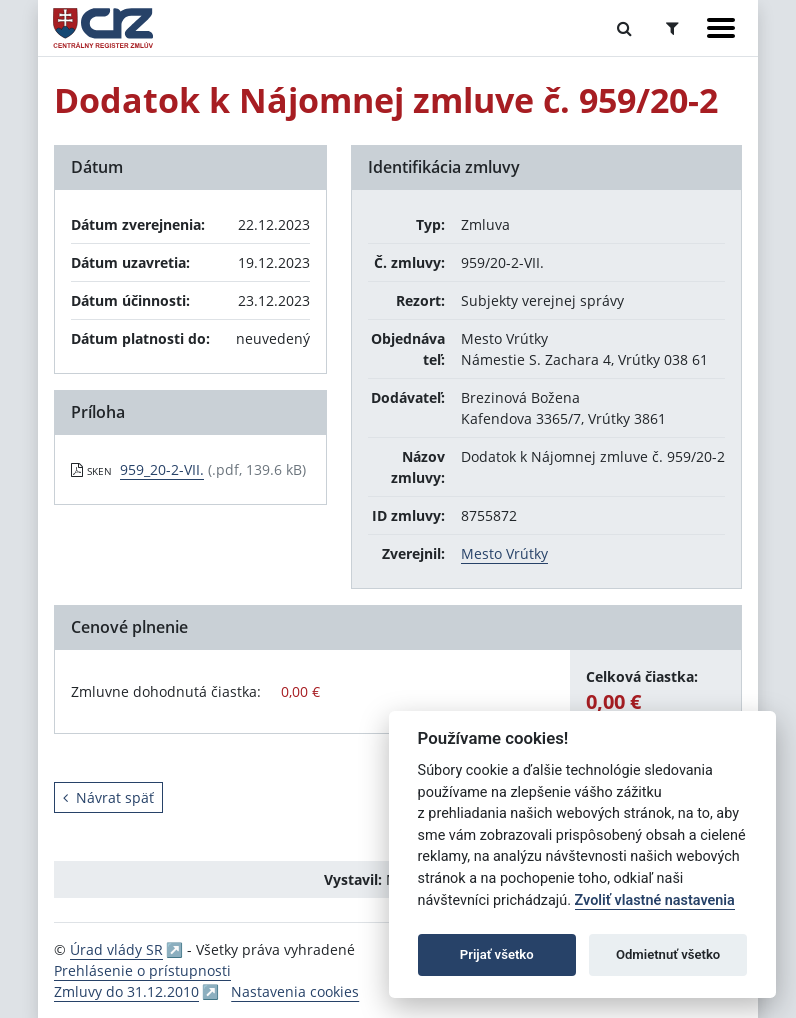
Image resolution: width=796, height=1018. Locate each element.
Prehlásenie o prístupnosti (142, 970)
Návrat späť (108, 797)
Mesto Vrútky (504, 553)
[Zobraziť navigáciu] (721, 28)
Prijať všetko (497, 954)
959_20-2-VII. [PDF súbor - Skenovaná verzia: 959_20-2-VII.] (162, 469)
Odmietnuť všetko (668, 954)
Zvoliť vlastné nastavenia (655, 900)
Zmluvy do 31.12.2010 (126, 991)
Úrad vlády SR (116, 949)
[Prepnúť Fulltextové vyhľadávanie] (624, 28)
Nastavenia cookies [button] (295, 991)
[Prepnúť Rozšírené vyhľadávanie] (672, 28)
